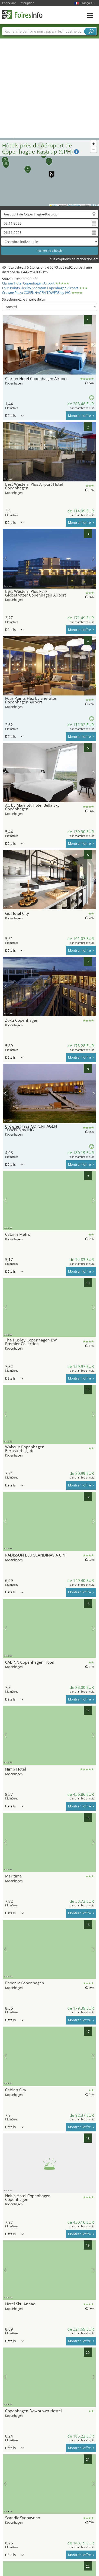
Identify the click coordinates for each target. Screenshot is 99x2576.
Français (88, 3)
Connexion (9, 3)
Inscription (27, 3)
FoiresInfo (22, 14)
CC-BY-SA (94, 205)
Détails (14, 415)
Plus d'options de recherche (70, 259)
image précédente (5, 344)
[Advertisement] (48, 88)
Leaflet (53, 205)
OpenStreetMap (74, 205)
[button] (49, 172)
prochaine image (93, 344)
